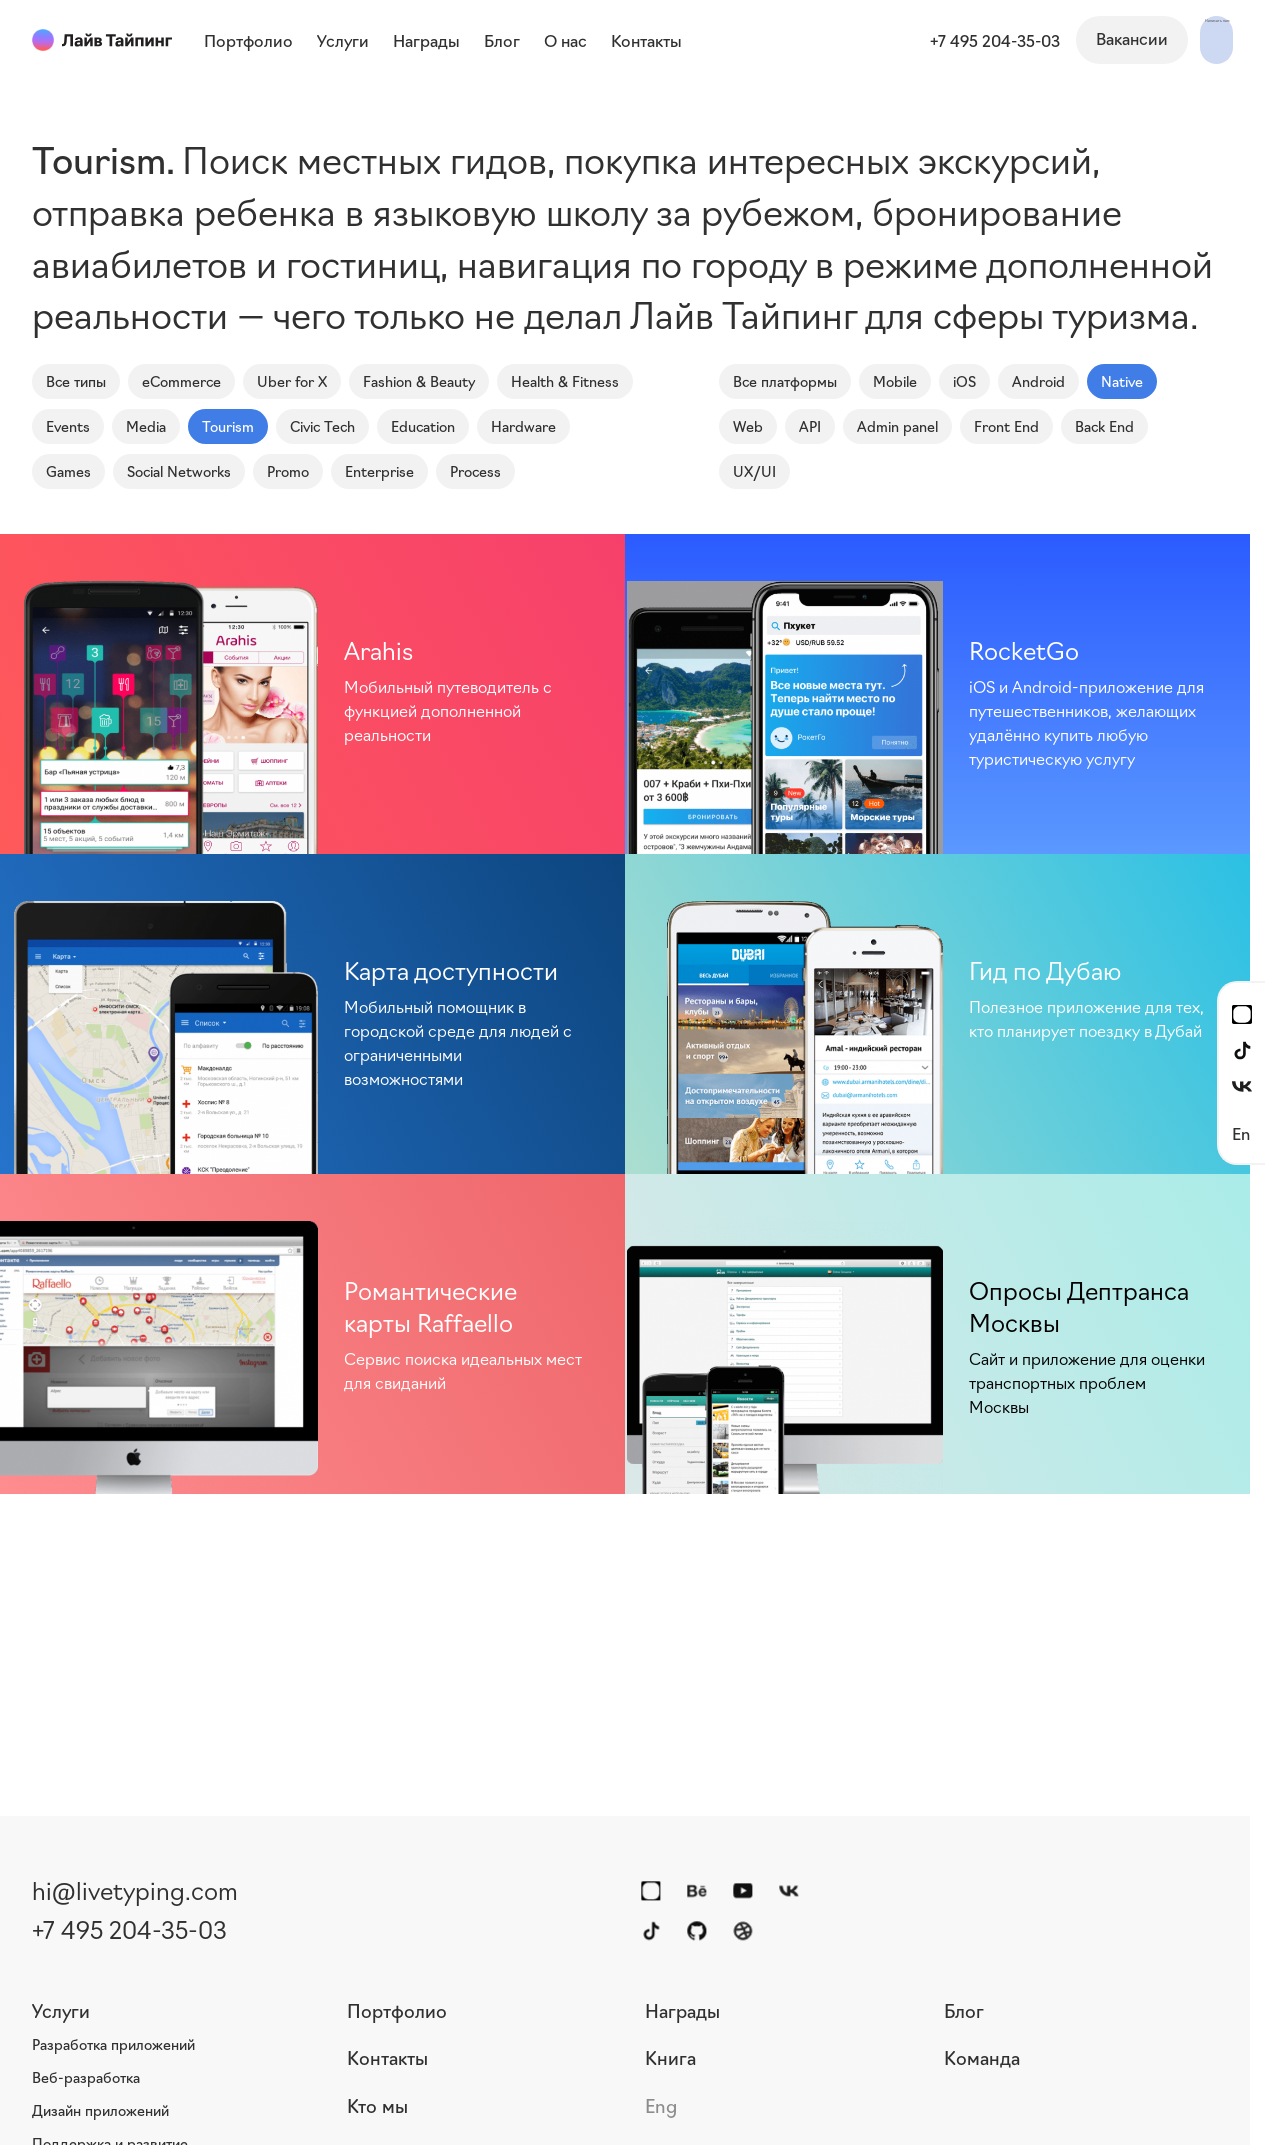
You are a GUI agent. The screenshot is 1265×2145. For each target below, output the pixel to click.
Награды (682, 2010)
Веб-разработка (86, 2077)
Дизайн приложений (100, 2110)
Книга (670, 2057)
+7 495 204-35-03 (885, 40)
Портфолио (397, 2010)
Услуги (61, 2010)
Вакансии (1022, 38)
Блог (964, 2010)
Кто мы (377, 2105)
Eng (661, 2105)
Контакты (387, 2057)
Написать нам (1161, 38)
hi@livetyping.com (135, 1889)
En (1241, 1132)
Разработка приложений (113, 2044)
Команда (982, 2057)
